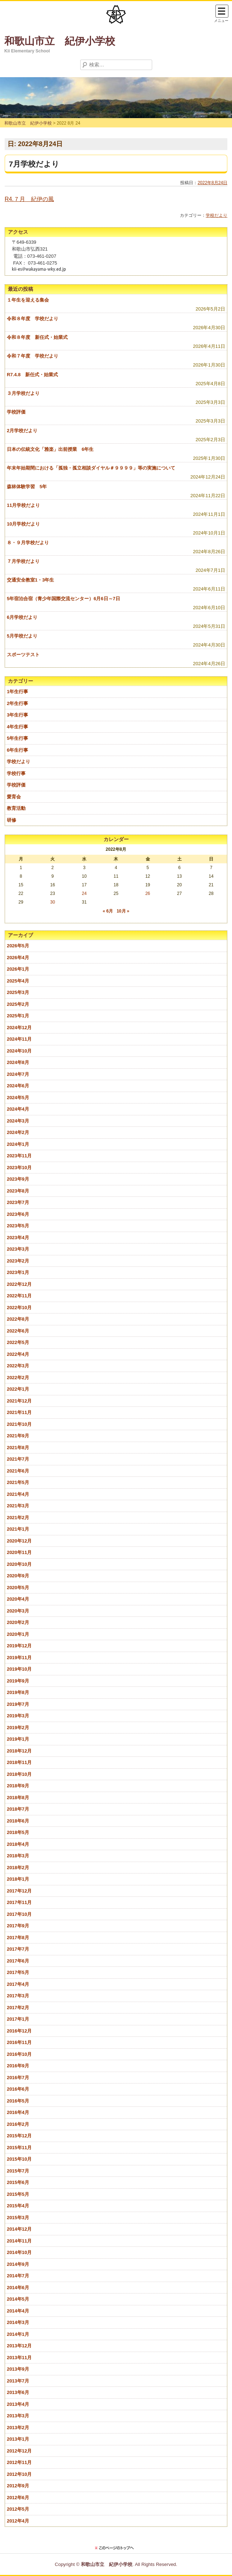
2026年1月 (18, 969)
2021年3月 (18, 1505)
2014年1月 (18, 2334)
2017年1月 (18, 2019)
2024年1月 (18, 1144)
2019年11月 (19, 1657)
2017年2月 (18, 2007)
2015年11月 (19, 2147)
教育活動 (16, 808)
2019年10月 (19, 1669)
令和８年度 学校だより (32, 318)
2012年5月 (18, 2509)
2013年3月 (18, 2415)
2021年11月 (19, 1412)
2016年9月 (18, 2065)
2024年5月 (18, 1097)
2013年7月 (18, 2381)
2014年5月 (18, 2299)
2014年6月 (18, 2287)
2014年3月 (18, 2322)
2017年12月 (19, 1891)
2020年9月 (18, 1575)
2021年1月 (18, 1529)
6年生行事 (17, 750)
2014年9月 (18, 2264)
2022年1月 (18, 1389)
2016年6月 (18, 2089)
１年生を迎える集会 (28, 300)
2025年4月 (18, 981)
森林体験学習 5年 (27, 486)
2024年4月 (18, 1109)
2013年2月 (18, 2427)
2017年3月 (18, 1995)
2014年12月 (19, 2229)
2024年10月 (19, 1051)
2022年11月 (19, 1295)
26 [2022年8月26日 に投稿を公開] (147, 893)
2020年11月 (19, 1552)
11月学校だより (23, 505)
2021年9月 (18, 1435)
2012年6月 (18, 2497)
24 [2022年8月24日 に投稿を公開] (84, 893)
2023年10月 (19, 1167)
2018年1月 (18, 1879)
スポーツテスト (23, 654)
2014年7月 (18, 2275)
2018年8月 (18, 1797)
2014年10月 (19, 2252)
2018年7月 (18, 1809)
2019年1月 (18, 1739)
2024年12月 (19, 1027)
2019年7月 (18, 1704)
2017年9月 (18, 1925)
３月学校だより (23, 393)
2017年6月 (18, 1961)
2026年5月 (18, 945)
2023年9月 (18, 1179)
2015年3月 (18, 2217)
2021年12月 (19, 1401)
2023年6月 (18, 1214)
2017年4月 (18, 1984)
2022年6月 (18, 1331)
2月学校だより (22, 430)
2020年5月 (18, 1587)
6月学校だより (22, 617)
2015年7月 (18, 2171)
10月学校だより (23, 524)
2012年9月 (18, 2485)
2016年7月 (18, 2077)
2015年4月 (18, 2205)
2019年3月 (18, 1715)
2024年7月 (18, 1074)
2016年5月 (18, 2101)
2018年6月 (18, 1821)
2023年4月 (18, 1237)
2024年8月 (18, 1062)
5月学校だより (22, 636)
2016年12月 (19, 2031)
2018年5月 (18, 1832)
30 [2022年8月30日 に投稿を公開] (52, 902)
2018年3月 (18, 1855)
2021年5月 (18, 1482)
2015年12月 (19, 2135)
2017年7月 (18, 1949)
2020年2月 (18, 1622)
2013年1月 (18, 2439)
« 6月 (108, 911)
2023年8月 (18, 1191)
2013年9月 (18, 2369)
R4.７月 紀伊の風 (29, 199)
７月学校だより (23, 561)
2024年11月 (19, 1039)
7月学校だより (34, 164)
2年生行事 (17, 703)
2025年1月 (18, 1015)
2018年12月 (19, 1751)
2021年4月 (18, 1494)
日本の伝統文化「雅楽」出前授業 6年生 (50, 449)
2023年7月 (18, 1202)
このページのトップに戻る (116, 2548)
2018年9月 (18, 1785)
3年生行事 (17, 715)
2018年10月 (19, 1774)
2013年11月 (19, 2357)
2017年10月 (19, 1914)
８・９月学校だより (28, 542)
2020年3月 (18, 1611)
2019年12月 (19, 1645)
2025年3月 (18, 992)
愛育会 (14, 796)
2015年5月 (18, 2194)
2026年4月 (18, 957)
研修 (11, 820)
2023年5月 (18, 1225)
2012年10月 (19, 2474)
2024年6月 (18, 1085)
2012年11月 (19, 2462)
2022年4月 (18, 1354)
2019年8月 (18, 1692)
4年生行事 (17, 726)
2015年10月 (19, 2159)
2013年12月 (19, 2345)
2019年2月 (18, 1727)
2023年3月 (18, 1249)
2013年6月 (18, 2392)
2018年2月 (18, 1867)
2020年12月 (19, 1541)
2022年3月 (18, 1365)
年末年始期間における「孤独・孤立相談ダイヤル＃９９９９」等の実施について (91, 468)
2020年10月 (19, 1564)
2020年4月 (18, 1599)
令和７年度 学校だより (32, 356)
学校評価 (16, 412)
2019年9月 (18, 1681)
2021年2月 (18, 1517)
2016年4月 (18, 2112)
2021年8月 (18, 1447)
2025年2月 (18, 1004)
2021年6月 (18, 1471)
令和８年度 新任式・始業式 (37, 337)
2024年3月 (18, 1121)
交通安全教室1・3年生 (30, 580)
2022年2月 (18, 1377)
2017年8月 (18, 1937)
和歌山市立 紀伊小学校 (59, 41)
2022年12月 (19, 1284)
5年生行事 (17, 738)
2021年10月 (19, 1424)
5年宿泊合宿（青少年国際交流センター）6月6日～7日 (63, 598)
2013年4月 (18, 2404)
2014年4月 (18, 2311)
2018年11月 (19, 1762)
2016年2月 (18, 2124)
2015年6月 (18, 2182)
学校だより (216, 215)
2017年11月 (19, 1902)
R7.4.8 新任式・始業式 (32, 374)
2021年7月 (18, 1459)
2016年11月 (19, 2042)
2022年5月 (18, 1342)
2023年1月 (18, 1272)
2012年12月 (19, 2451)
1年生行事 (17, 691)
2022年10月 (19, 1307)
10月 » (123, 911)
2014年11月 (19, 2241)
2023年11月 (19, 1155)
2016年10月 (19, 2054)
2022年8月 (18, 1319)
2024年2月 (18, 1132)
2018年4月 (18, 1844)
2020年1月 (18, 1634)
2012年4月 (18, 2521)
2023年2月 (18, 1261)
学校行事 (16, 773)
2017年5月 (18, 1972)
